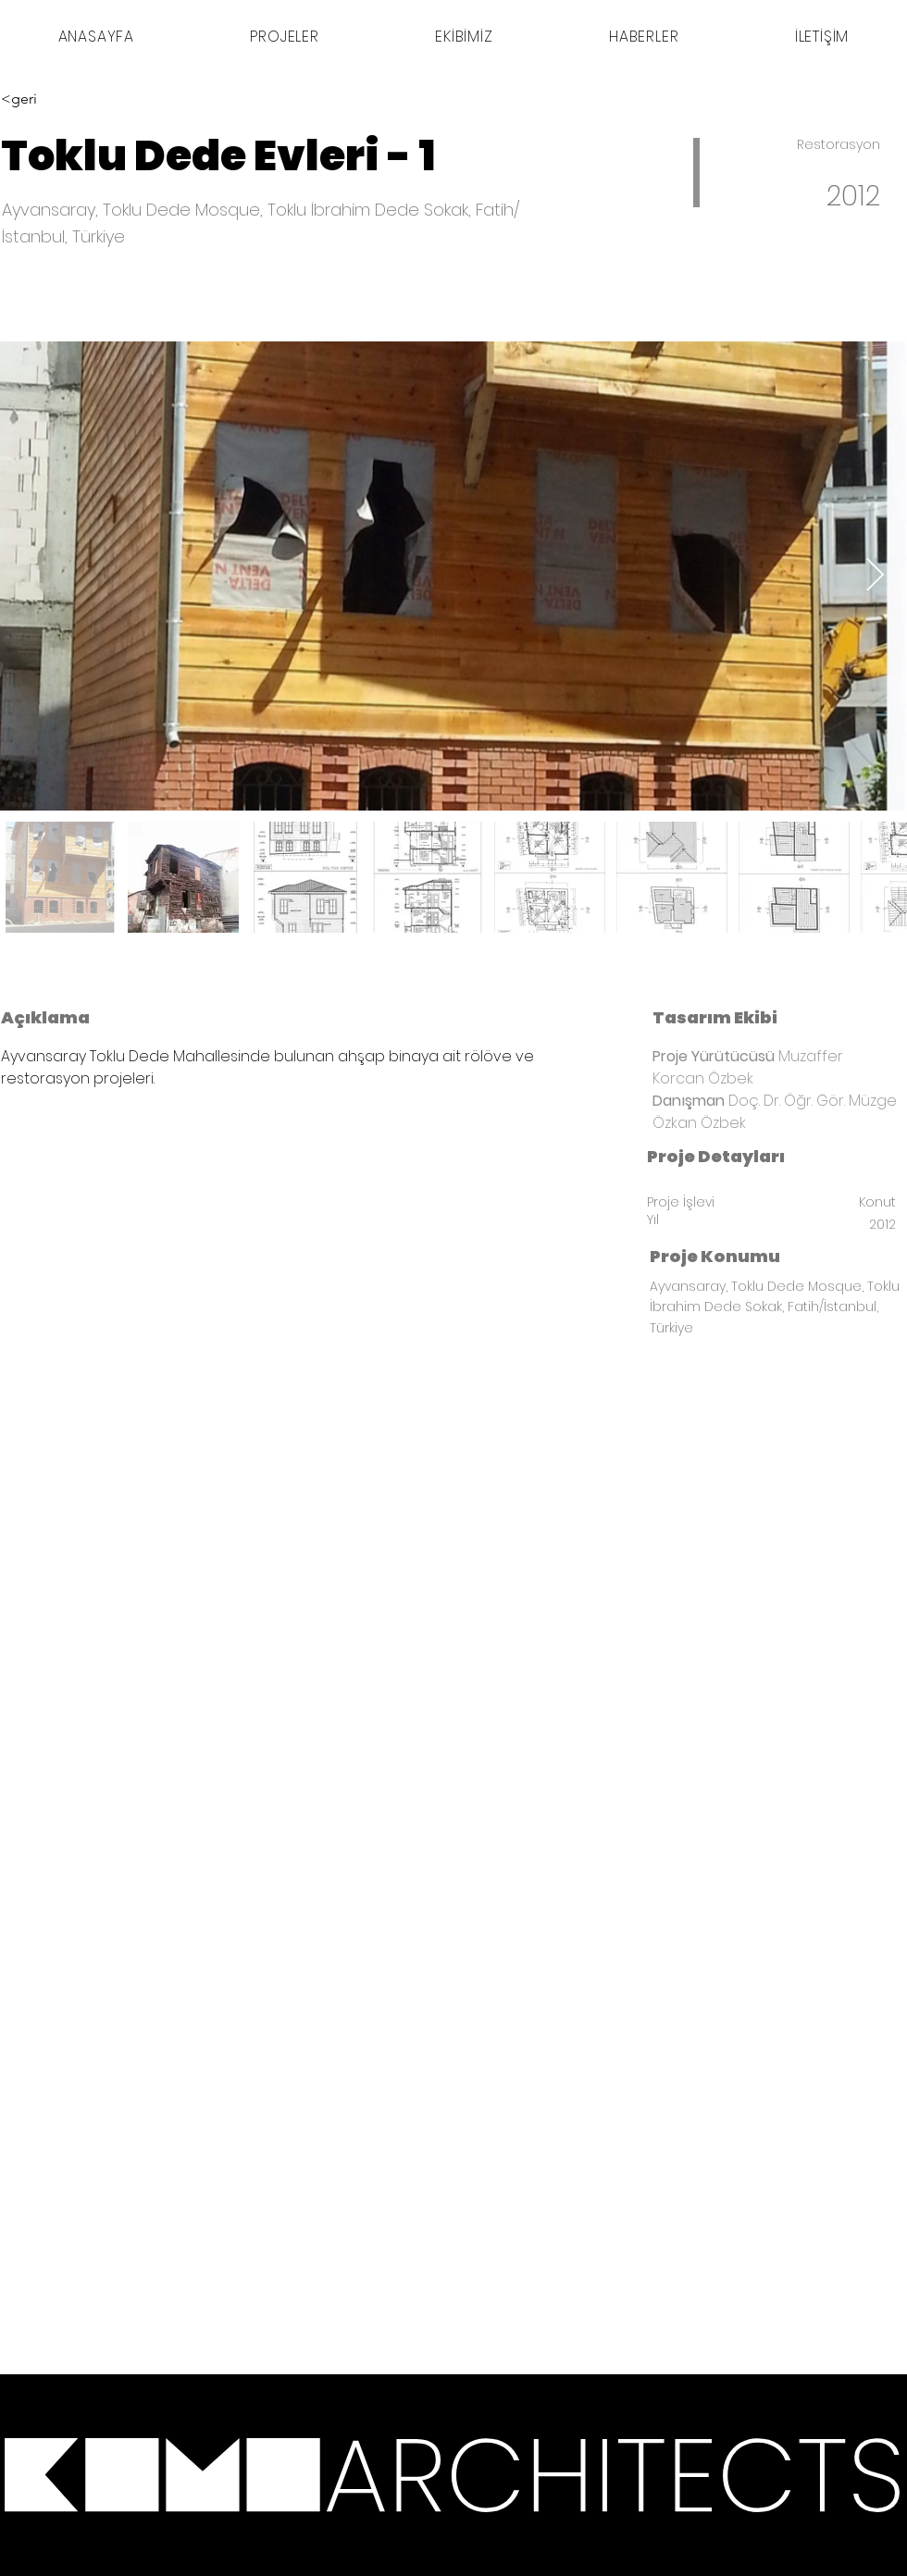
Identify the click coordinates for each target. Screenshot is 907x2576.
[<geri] (66, 99)
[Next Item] (875, 576)
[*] (282, 2475)
